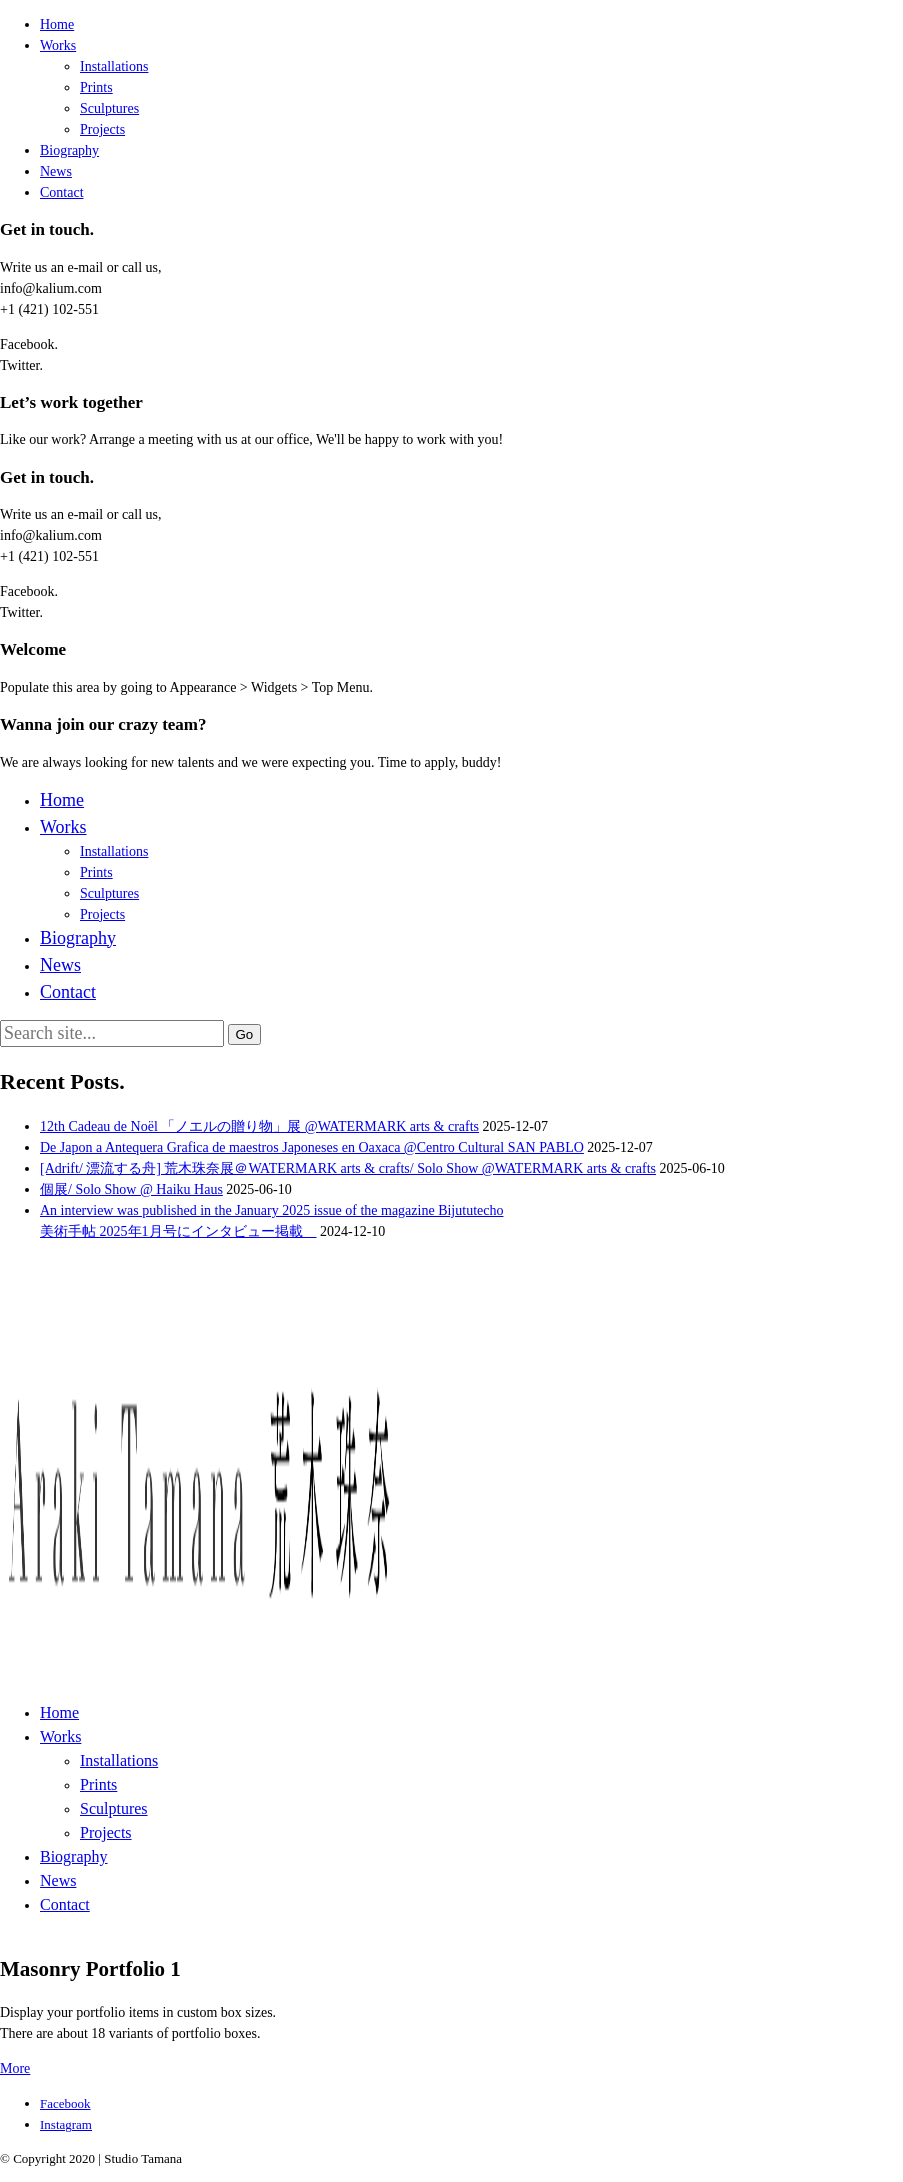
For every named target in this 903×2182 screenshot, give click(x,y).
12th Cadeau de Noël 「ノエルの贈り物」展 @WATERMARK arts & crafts (259, 1126)
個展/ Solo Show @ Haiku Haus (131, 1189)
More (15, 2068)
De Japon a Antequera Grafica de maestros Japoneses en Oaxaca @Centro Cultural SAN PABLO (312, 1147)
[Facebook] (65, 2103)
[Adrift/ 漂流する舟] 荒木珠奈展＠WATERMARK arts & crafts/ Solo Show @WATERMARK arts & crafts (348, 1168)
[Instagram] (66, 2124)
